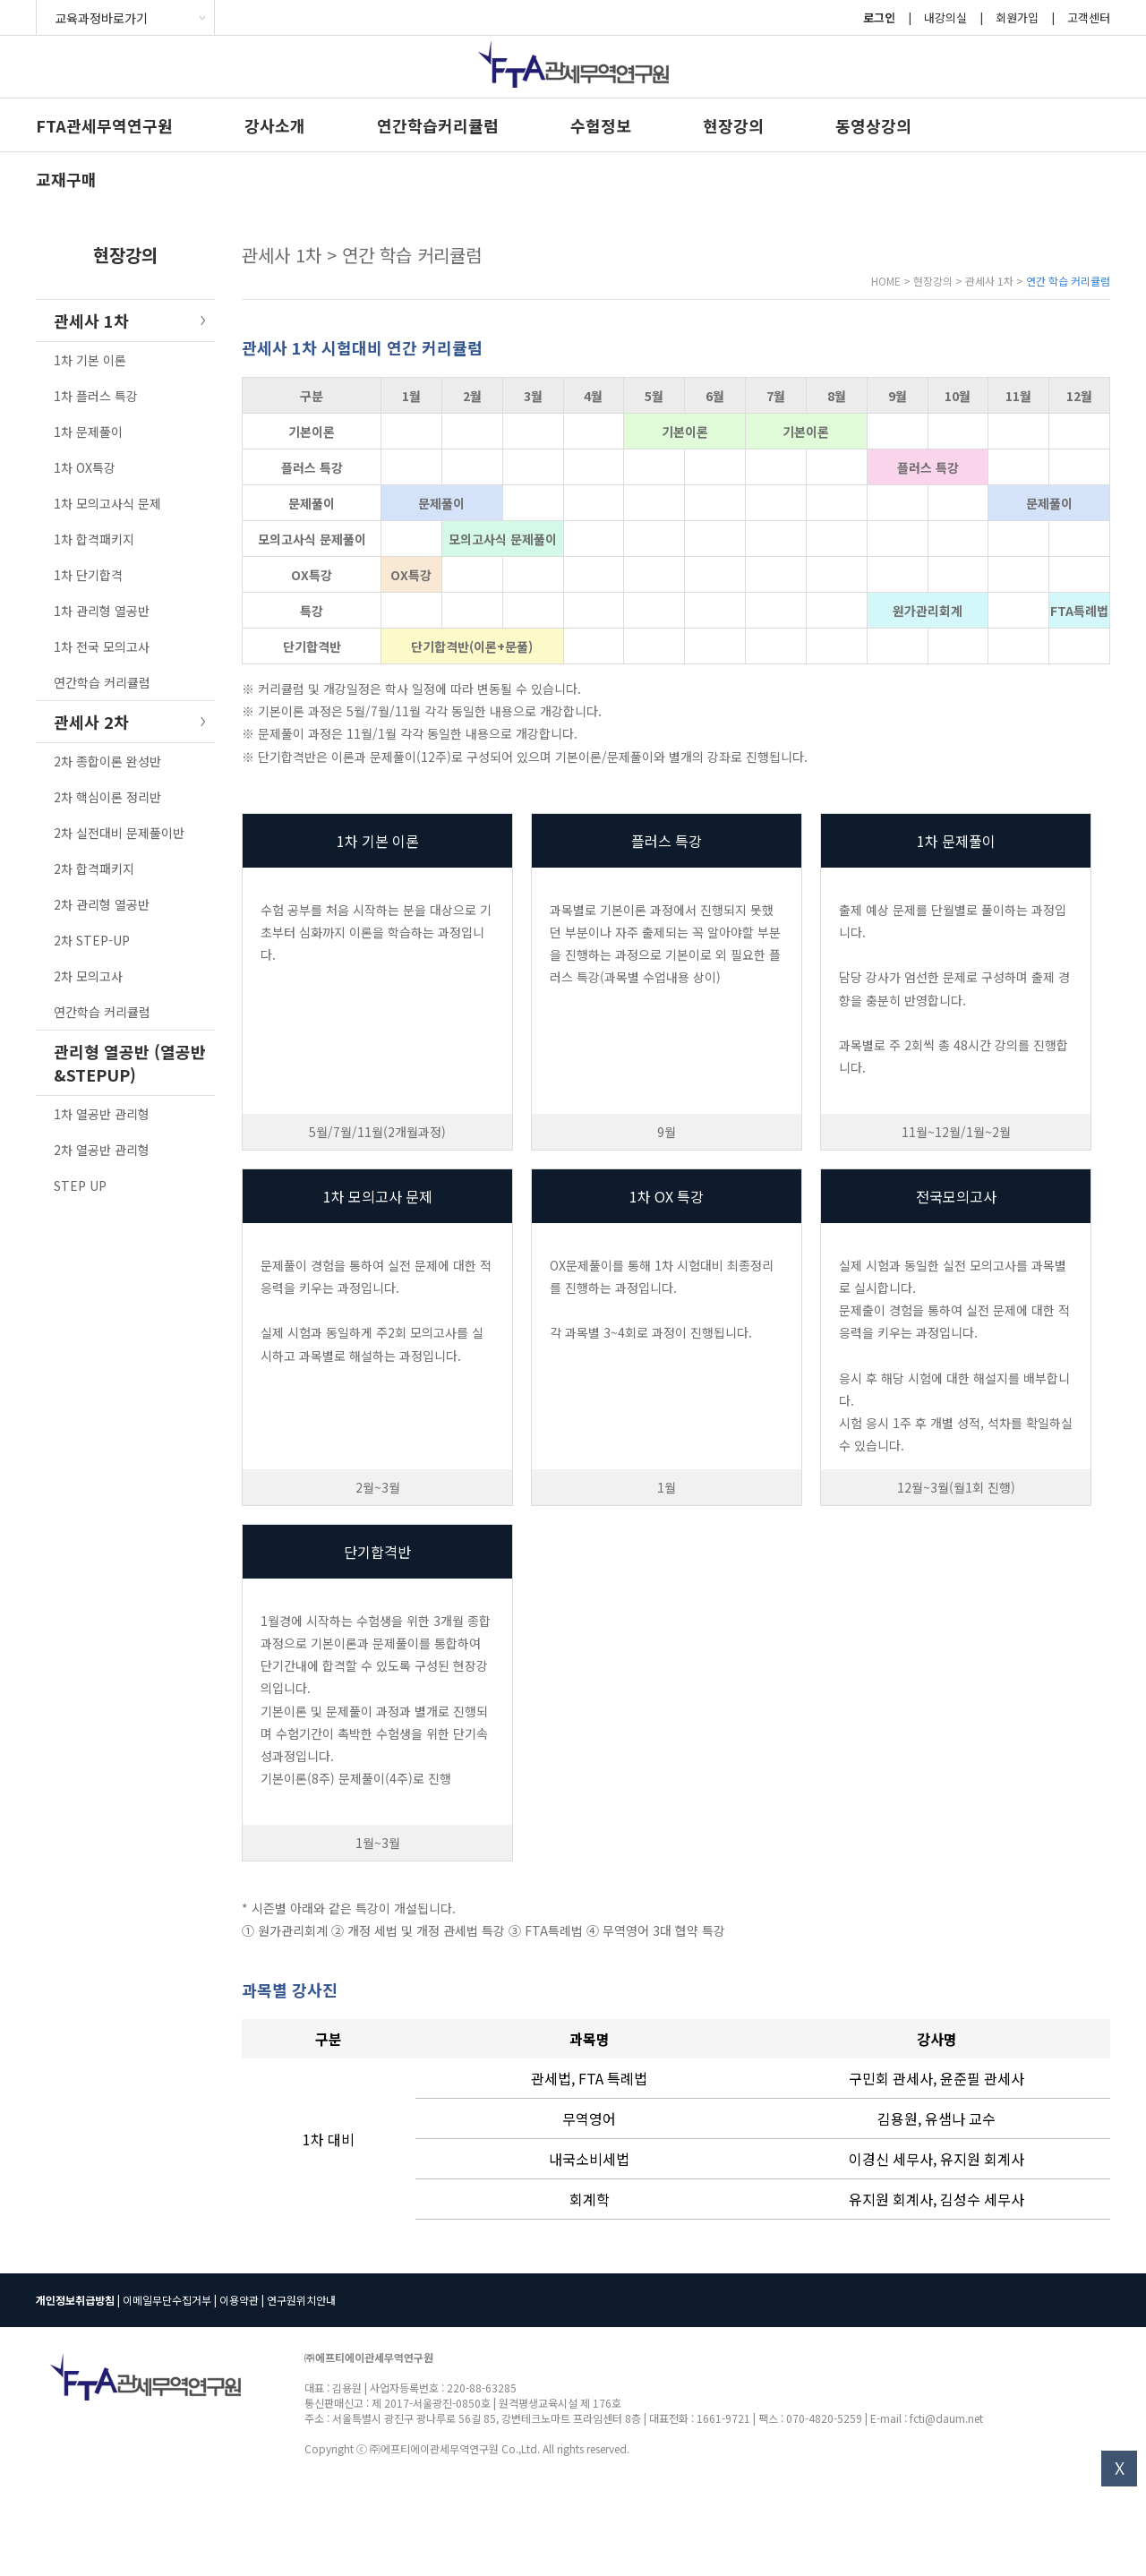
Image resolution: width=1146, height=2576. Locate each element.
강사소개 (274, 125)
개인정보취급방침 (75, 2299)
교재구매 (66, 179)
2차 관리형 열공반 (102, 904)
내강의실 (945, 17)
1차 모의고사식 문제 (107, 503)
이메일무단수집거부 (167, 2299)
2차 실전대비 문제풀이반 (119, 833)
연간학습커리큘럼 (438, 125)
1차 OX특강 (84, 467)
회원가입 (1017, 17)
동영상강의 (873, 125)
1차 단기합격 (88, 575)
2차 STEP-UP (92, 940)
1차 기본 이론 (90, 360)
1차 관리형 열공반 (102, 611)
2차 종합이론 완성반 (107, 761)
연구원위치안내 (301, 2299)
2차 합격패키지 (94, 868)
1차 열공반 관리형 (102, 1114)
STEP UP (80, 1185)
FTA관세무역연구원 (104, 125)
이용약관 (239, 2299)
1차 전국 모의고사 (102, 646)
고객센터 (1088, 17)
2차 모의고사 (88, 976)
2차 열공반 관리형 (102, 1150)
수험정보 (600, 125)
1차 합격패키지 (94, 539)
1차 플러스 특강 (96, 396)
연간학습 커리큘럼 (102, 682)
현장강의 (733, 125)
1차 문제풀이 (88, 432)
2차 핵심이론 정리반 (107, 797)
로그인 (879, 17)
